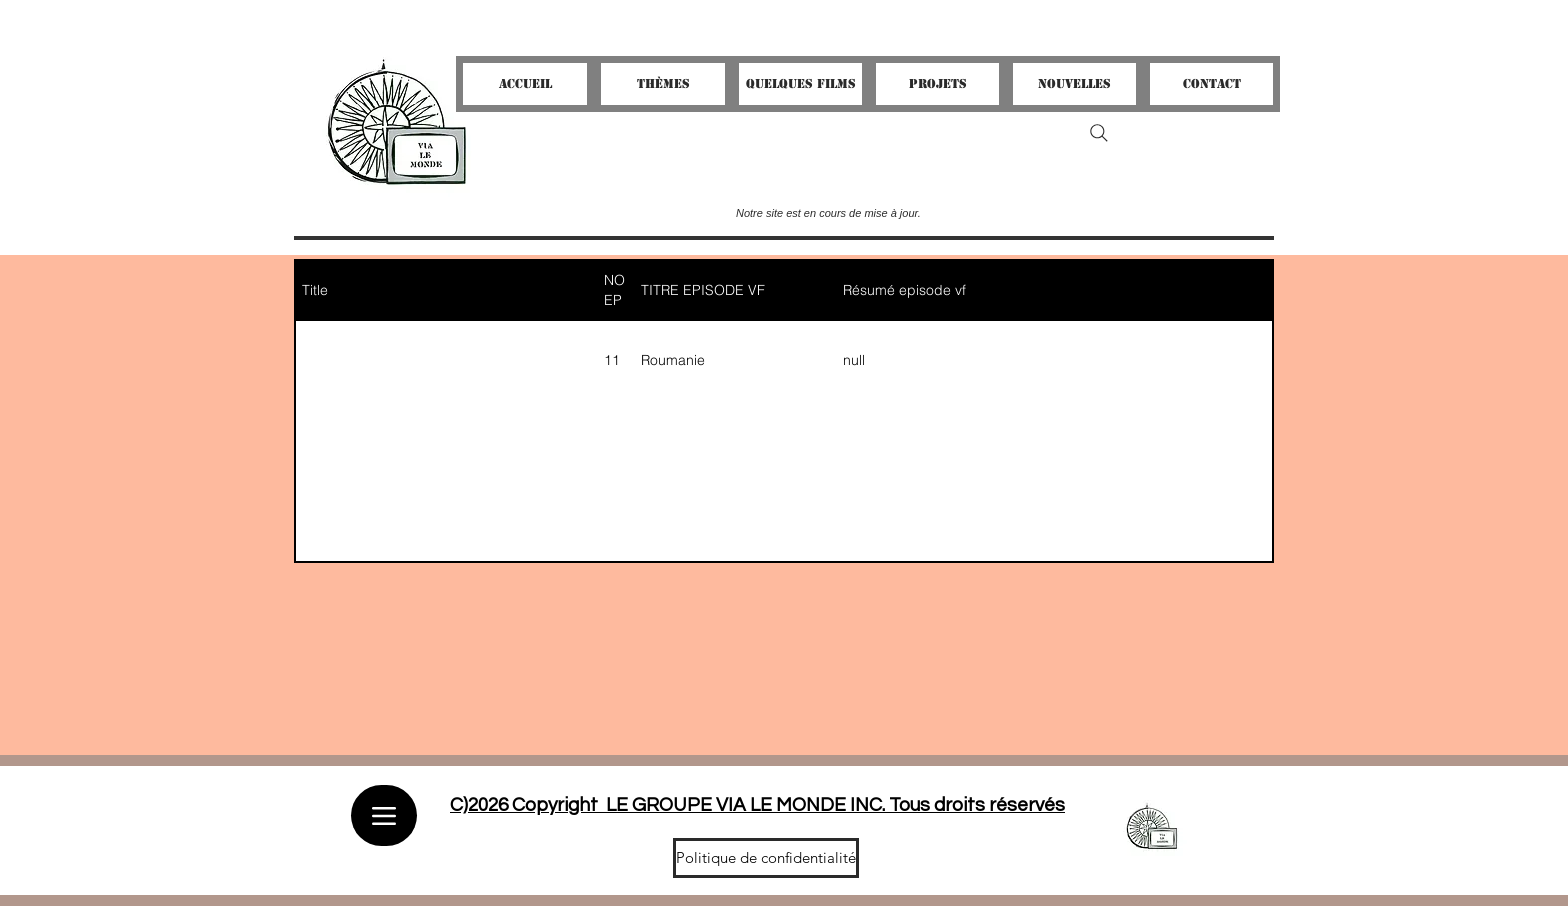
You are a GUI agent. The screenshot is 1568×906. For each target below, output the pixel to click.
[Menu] (384, 815)
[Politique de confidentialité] (766, 858)
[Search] (1099, 133)
